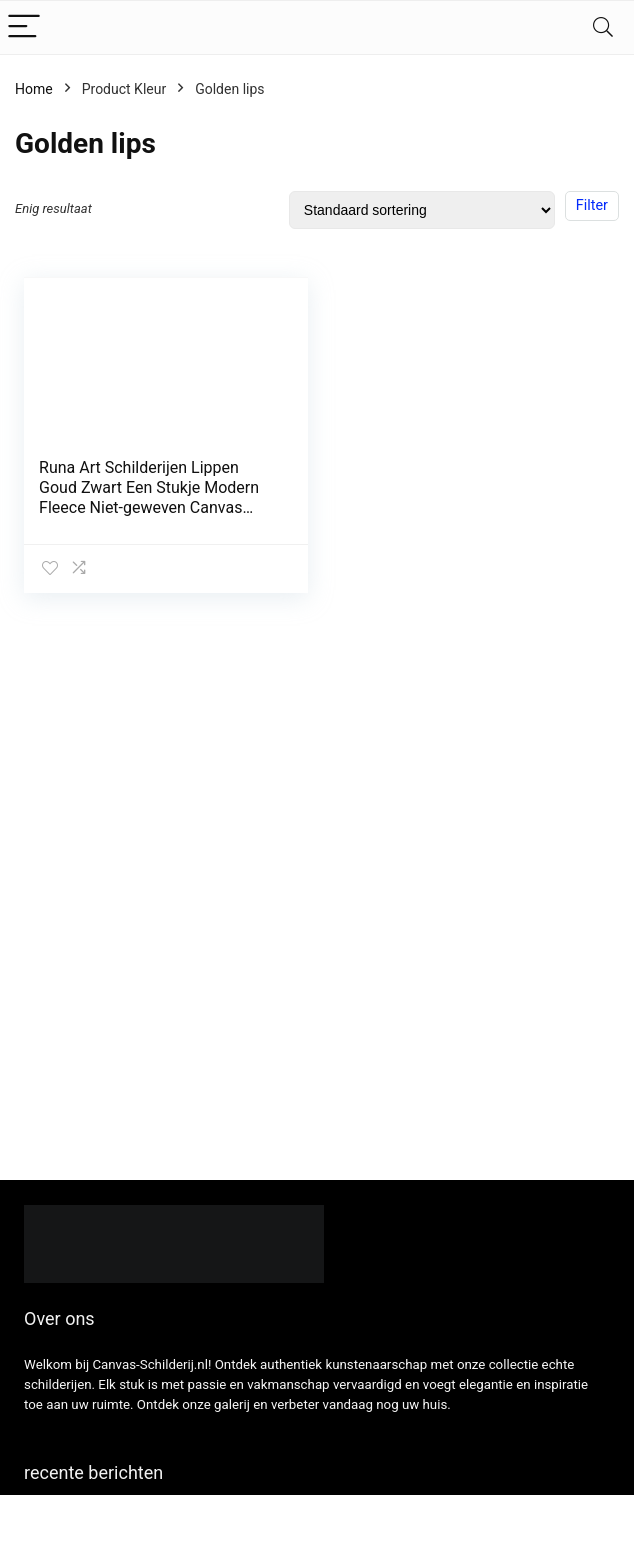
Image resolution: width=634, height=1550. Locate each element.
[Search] (603, 27)
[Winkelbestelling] (422, 210)
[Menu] (24, 27)
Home (34, 89)
